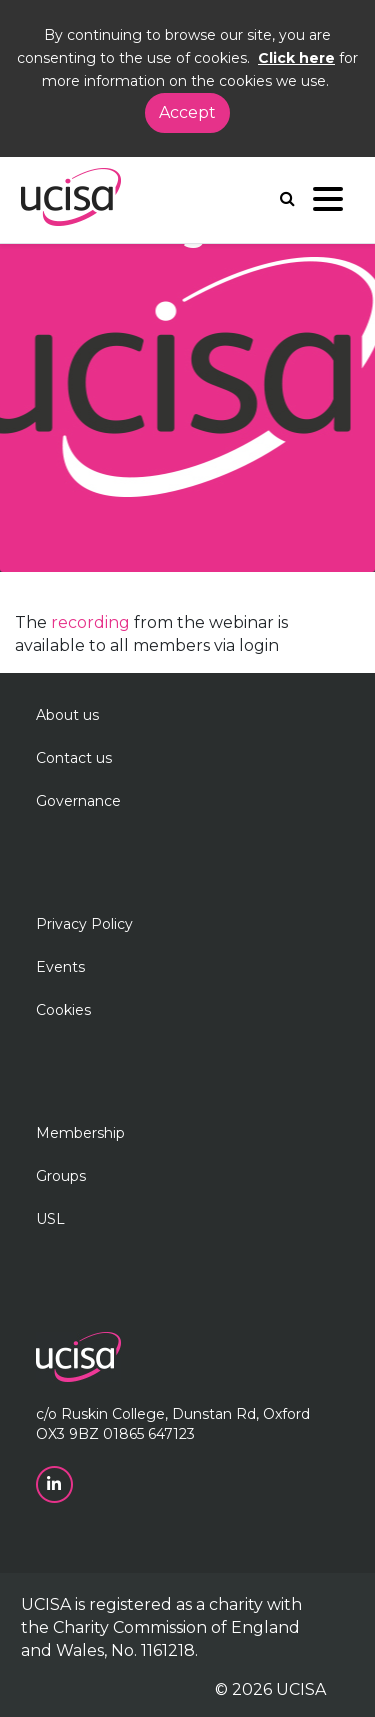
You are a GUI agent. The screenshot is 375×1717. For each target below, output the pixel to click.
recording (92, 622)
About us (67, 715)
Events (60, 967)
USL (50, 1219)
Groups (61, 1176)
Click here (296, 58)
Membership (80, 1133)
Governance (78, 801)
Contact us (74, 758)
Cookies (63, 1010)
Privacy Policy (84, 924)
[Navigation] (328, 203)
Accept (187, 112)
